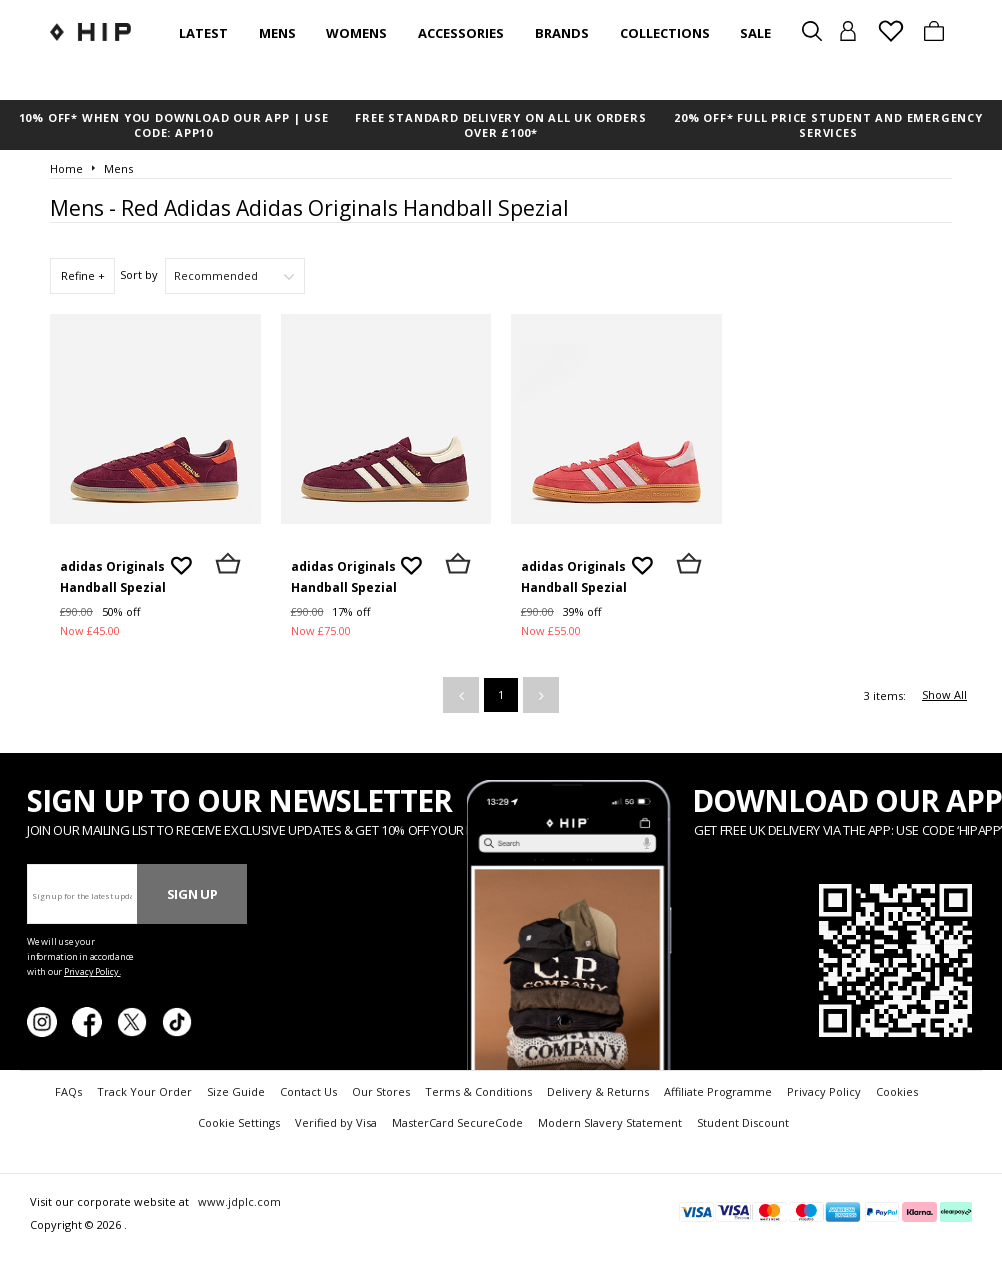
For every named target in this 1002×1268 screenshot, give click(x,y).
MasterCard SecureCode (457, 1122)
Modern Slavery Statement (610, 1122)
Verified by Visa (336, 1122)
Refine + (83, 275)
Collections (665, 33)
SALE (755, 33)
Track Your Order (144, 1091)
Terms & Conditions (478, 1091)
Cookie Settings (239, 1122)
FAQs (68, 1091)
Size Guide (236, 1091)
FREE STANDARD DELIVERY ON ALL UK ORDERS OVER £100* (500, 125)
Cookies (897, 1091)
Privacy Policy (824, 1091)
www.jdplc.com (238, 1201)
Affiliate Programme (718, 1091)
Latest (203, 33)
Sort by (139, 274)
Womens (356, 33)
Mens (277, 33)
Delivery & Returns (598, 1091)
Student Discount (743, 1122)
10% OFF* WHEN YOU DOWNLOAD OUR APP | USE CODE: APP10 (174, 125)
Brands (562, 33)
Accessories (461, 33)
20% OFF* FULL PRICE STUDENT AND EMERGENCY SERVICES (828, 125)
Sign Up (192, 894)
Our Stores (381, 1091)
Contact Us (308, 1091)
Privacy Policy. (92, 971)
